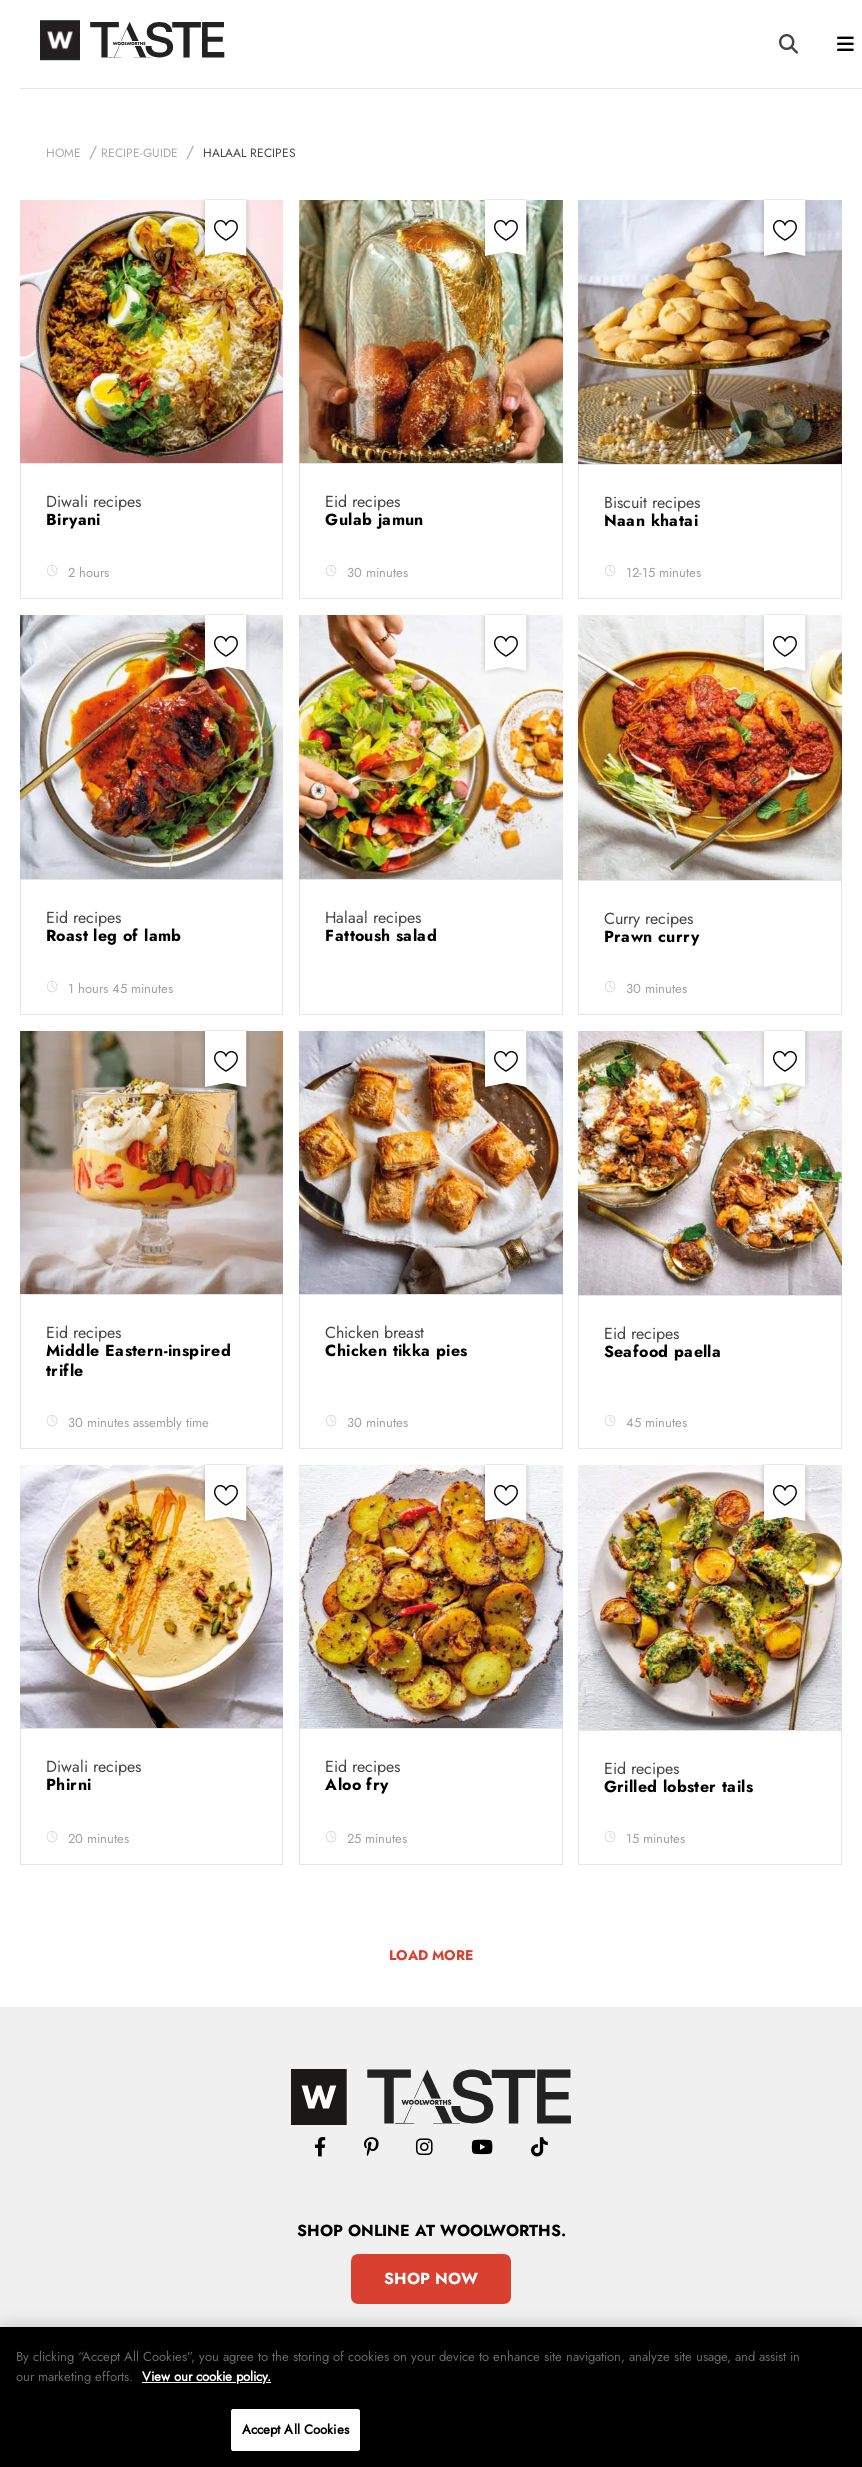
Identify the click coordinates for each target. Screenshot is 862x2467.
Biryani (76, 519)
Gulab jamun (377, 519)
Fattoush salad (383, 935)
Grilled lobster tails (681, 1786)
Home (63, 153)
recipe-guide (139, 153)
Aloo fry (359, 1784)
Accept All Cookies (295, 2429)
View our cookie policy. (206, 2376)
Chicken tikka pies (399, 1350)
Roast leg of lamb (116, 935)
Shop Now (431, 2278)
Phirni (71, 1784)
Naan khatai (654, 520)
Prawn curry (654, 936)
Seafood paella (665, 1351)
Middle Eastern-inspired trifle (138, 1360)
